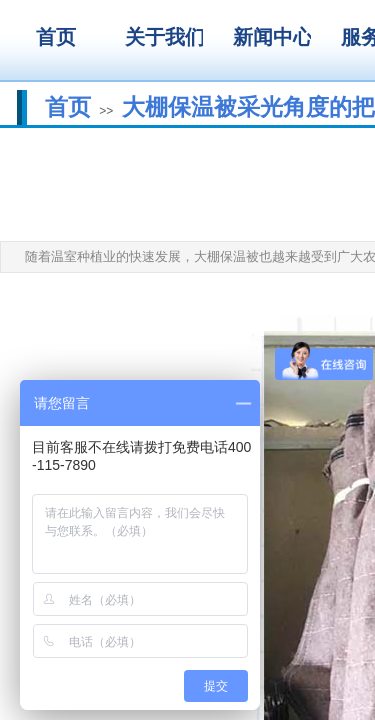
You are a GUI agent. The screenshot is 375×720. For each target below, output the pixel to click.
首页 (68, 107)
